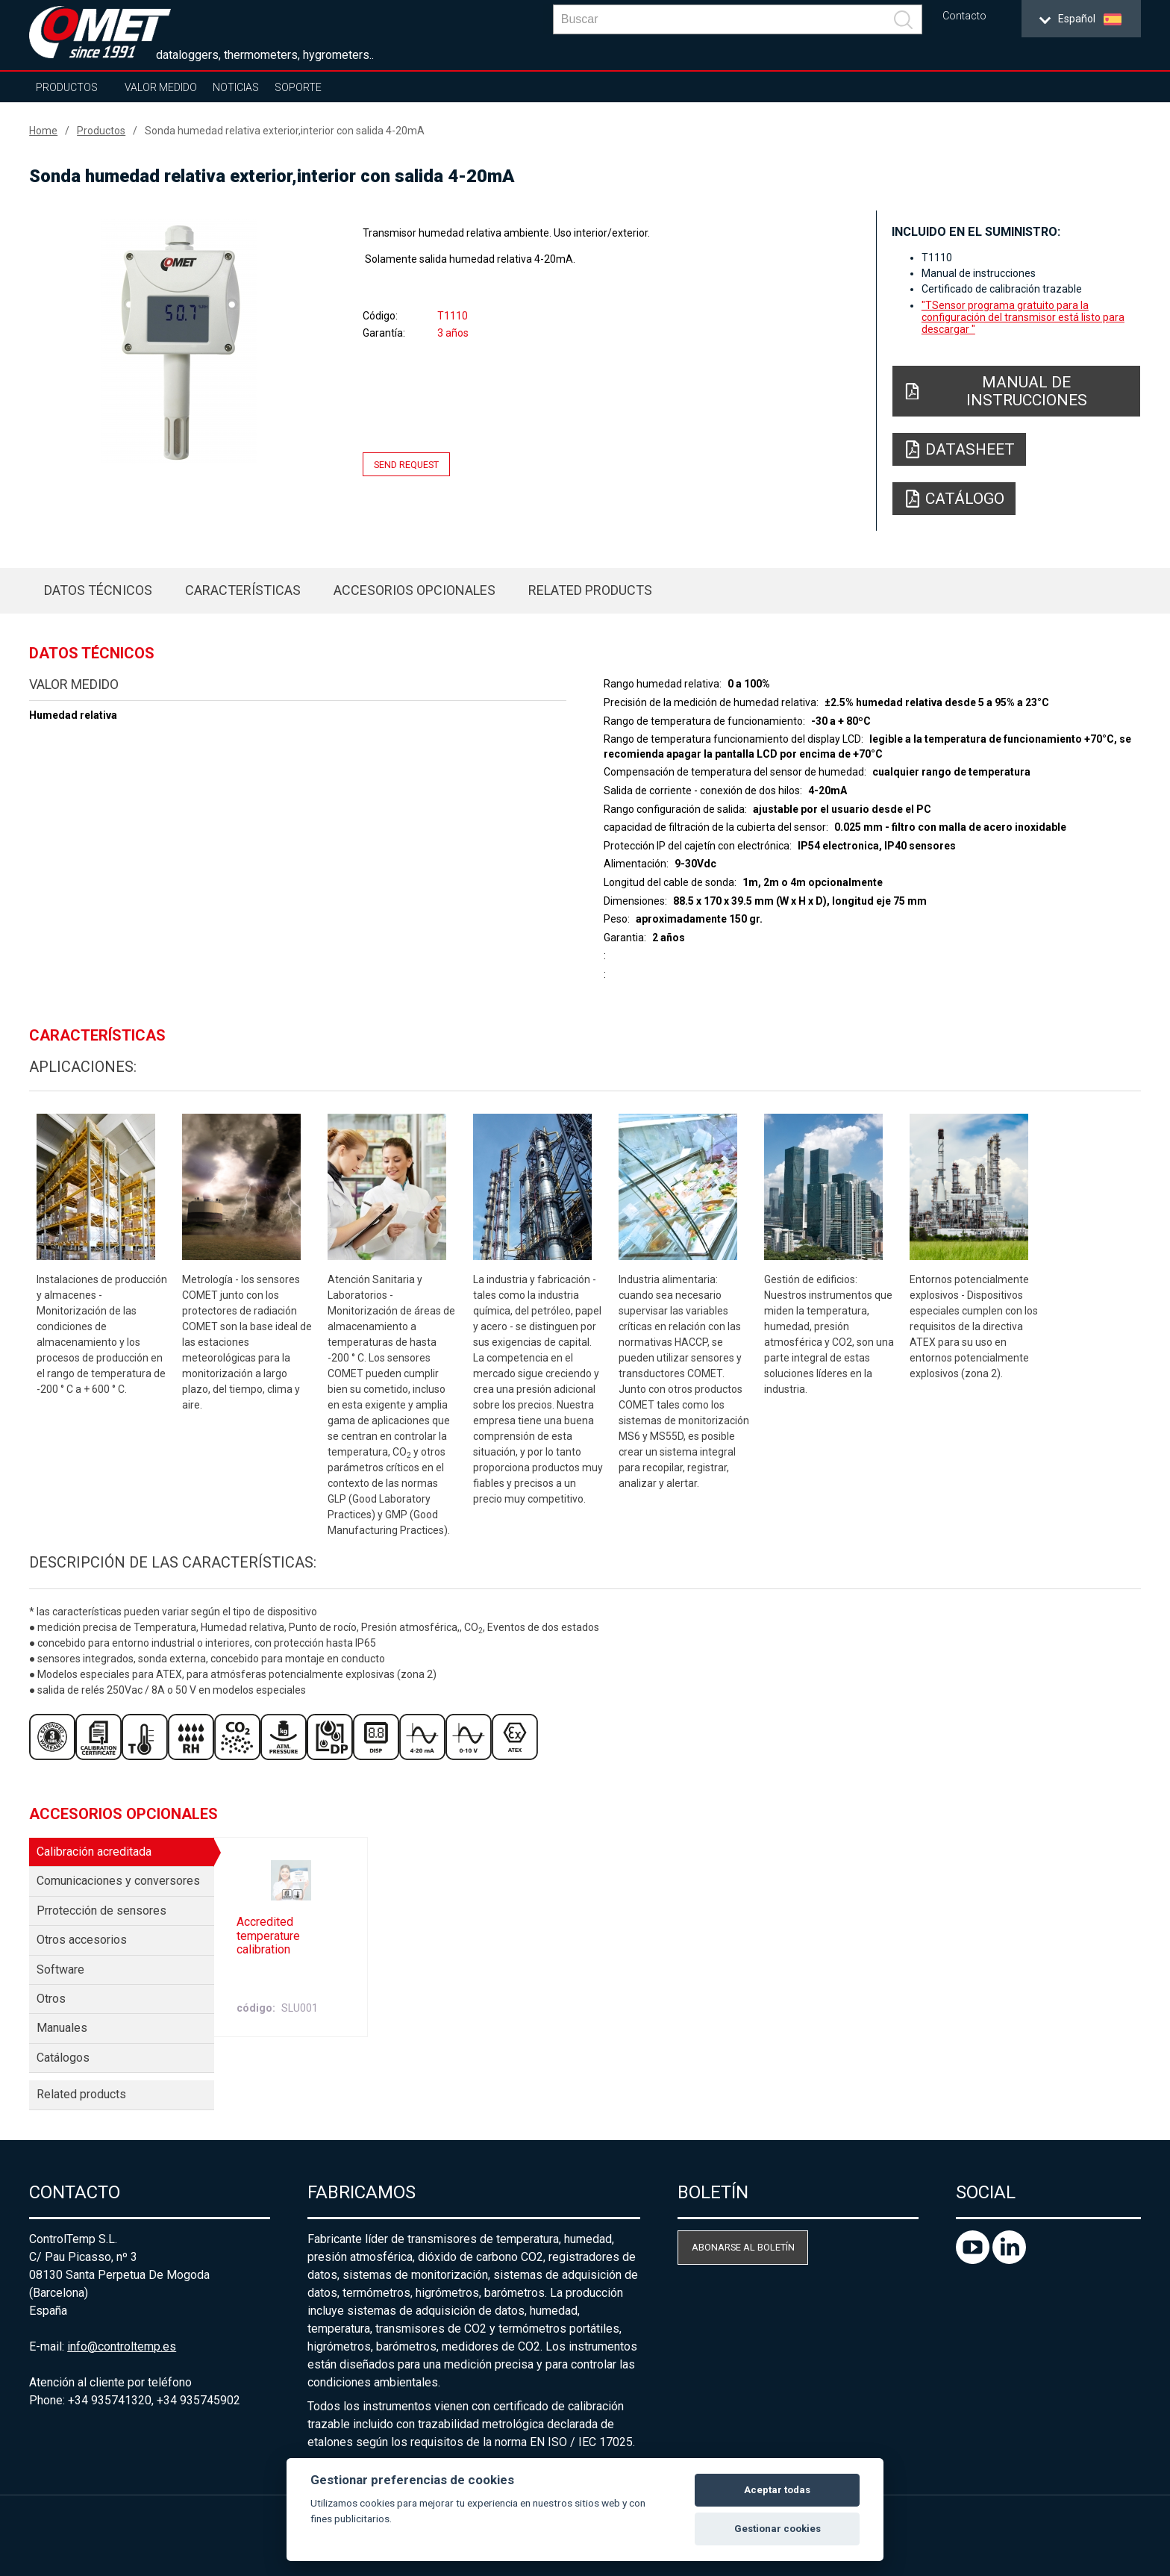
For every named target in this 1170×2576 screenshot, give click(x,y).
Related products (590, 590)
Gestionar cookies (777, 2528)
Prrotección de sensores (101, 1910)
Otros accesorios (82, 1940)
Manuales (62, 2028)
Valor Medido (161, 87)
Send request (406, 464)
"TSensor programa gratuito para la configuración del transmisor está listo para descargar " (1023, 317)
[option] (179, 341)
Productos (67, 87)
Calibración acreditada (94, 1851)
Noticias (236, 87)
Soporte (298, 87)
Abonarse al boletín (743, 2247)
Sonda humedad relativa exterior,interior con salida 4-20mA (285, 131)
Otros (51, 1999)
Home (43, 131)
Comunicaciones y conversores (118, 1881)
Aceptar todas (777, 2489)
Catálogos (63, 2057)
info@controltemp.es (121, 2346)
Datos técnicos (98, 590)
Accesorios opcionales (414, 590)
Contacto (964, 16)
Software (60, 1969)
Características (243, 590)
